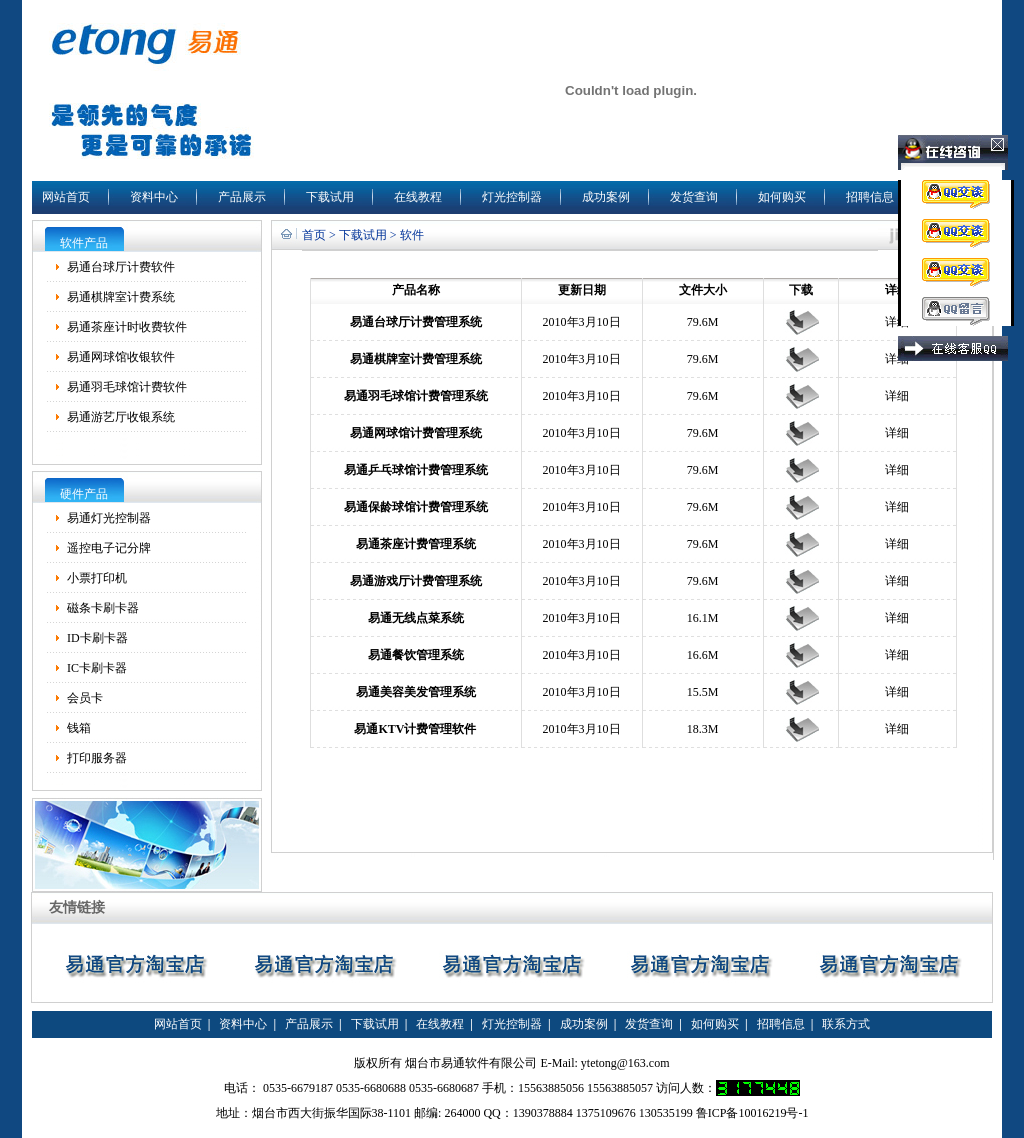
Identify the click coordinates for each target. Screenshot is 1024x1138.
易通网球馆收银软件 (121, 357)
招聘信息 (870, 197)
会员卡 (85, 698)
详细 (897, 322)
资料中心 (154, 197)
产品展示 (242, 197)
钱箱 (79, 728)
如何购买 (782, 197)
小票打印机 (97, 578)
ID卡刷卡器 (97, 638)
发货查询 (694, 197)
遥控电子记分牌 (109, 548)
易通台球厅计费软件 (121, 267)
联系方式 (846, 1024)
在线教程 (418, 197)
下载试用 (330, 197)
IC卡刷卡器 (97, 668)
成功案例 (606, 197)
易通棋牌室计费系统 (121, 297)
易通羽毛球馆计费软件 (127, 387)
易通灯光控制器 (109, 518)
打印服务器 (97, 758)
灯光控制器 (512, 197)
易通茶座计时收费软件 (127, 327)
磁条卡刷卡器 (103, 608)
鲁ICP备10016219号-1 (752, 1113)
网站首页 (66, 197)
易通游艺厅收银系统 (121, 417)
